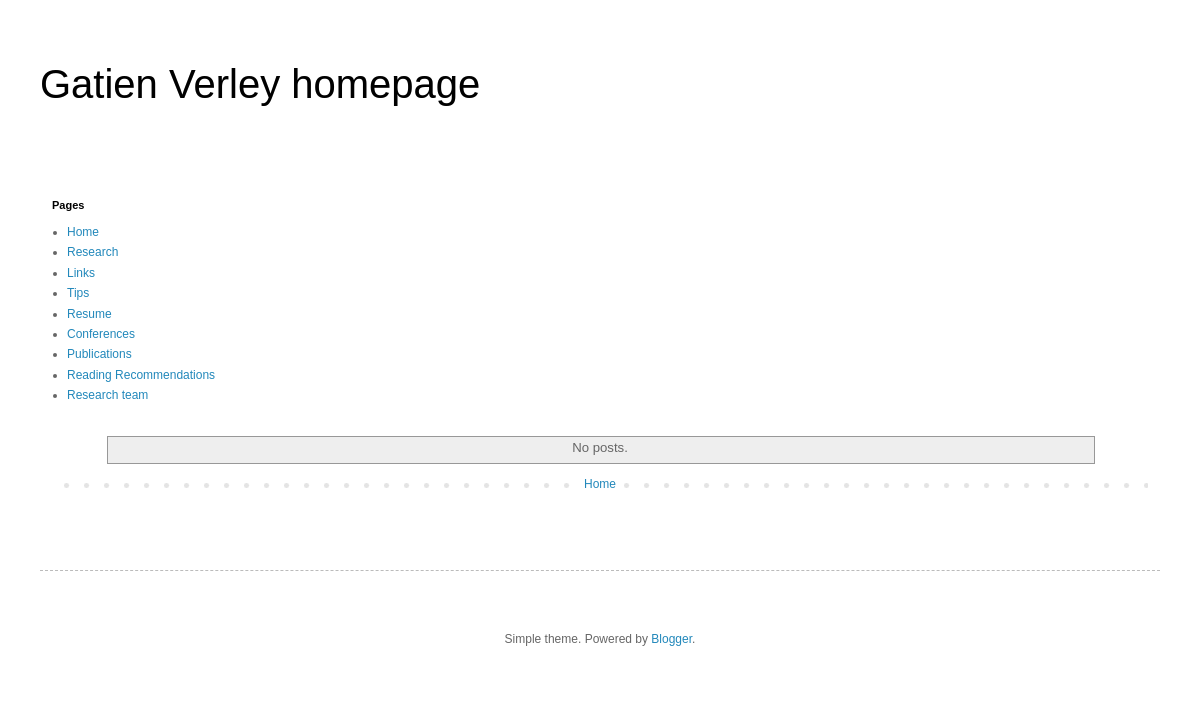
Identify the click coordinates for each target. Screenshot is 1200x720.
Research (92, 252)
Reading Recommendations (141, 375)
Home (83, 232)
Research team (107, 395)
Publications (99, 354)
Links (81, 273)
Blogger (671, 639)
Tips (78, 293)
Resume (89, 314)
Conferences (101, 334)
